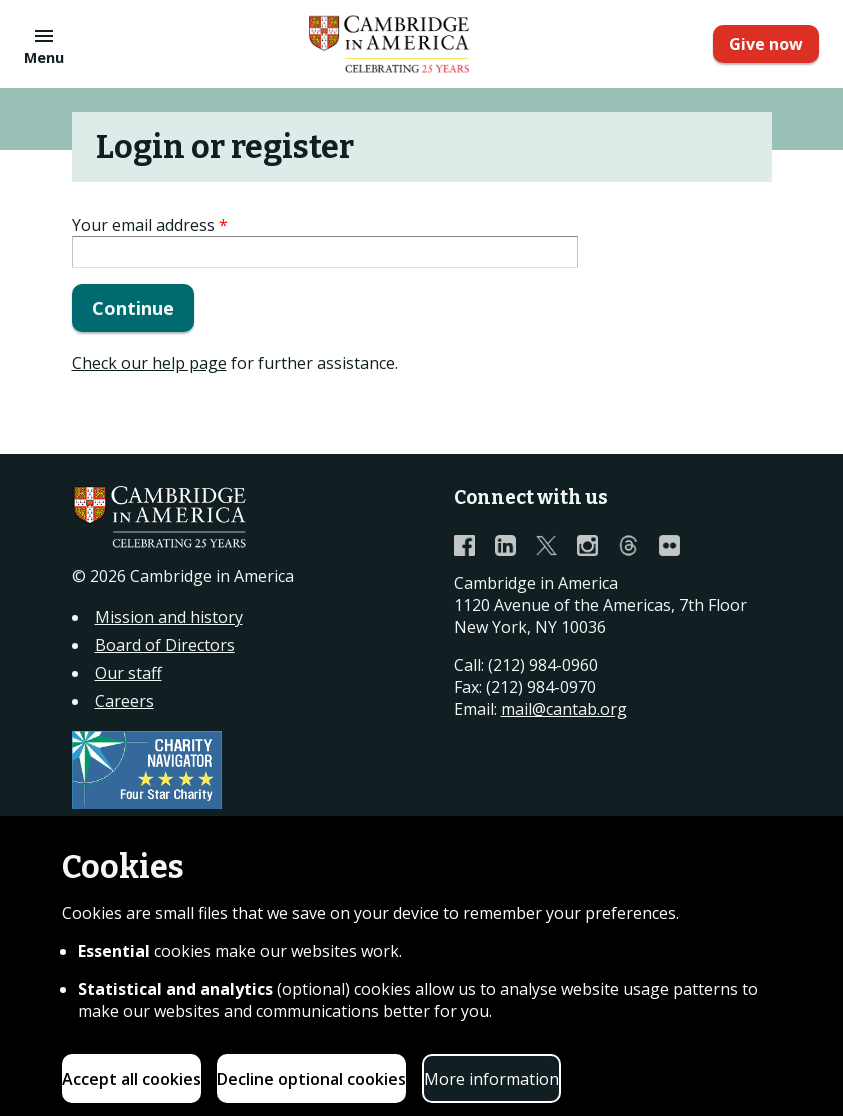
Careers (124, 701)
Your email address (150, 225)
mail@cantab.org (564, 709)
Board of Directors (165, 645)
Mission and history (169, 617)
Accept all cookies (131, 1079)
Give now (766, 44)
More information (491, 1079)
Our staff (128, 673)
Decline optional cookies (311, 1079)
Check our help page (149, 363)
